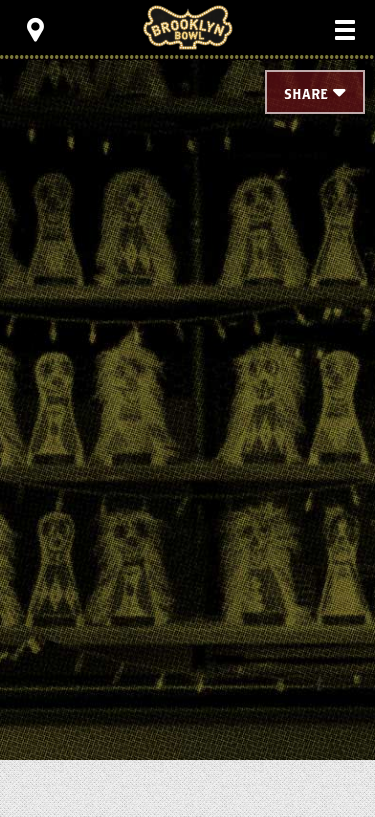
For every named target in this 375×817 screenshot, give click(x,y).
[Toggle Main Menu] (345, 30)
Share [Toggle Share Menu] (306, 95)
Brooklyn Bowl (188, 27)
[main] (187, 360)
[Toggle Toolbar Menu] (35, 30)
